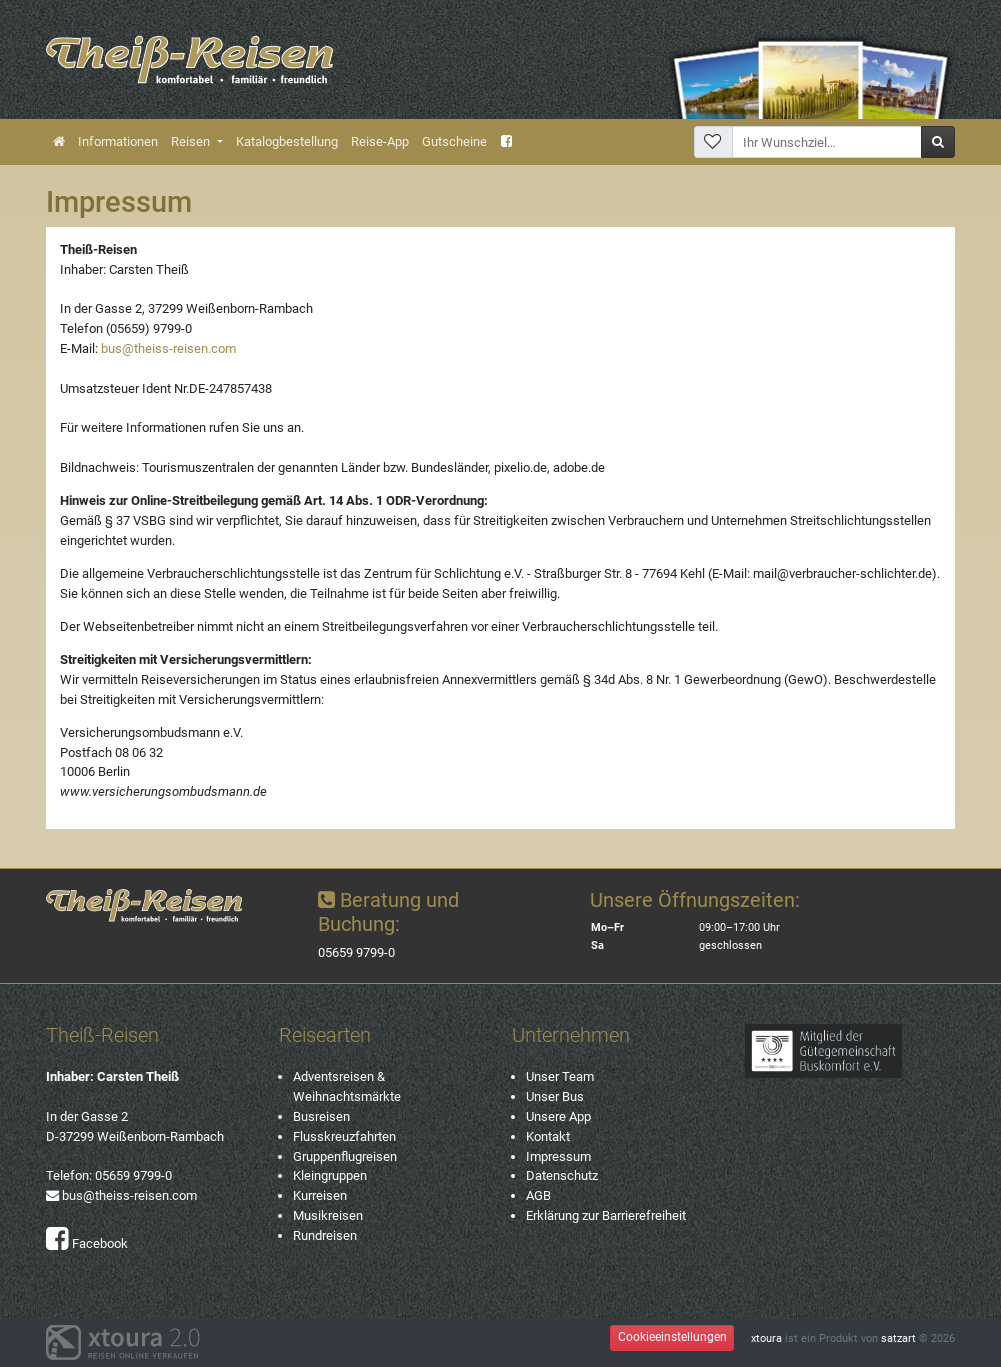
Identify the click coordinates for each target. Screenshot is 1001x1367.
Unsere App (558, 1116)
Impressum (558, 1156)
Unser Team (560, 1076)
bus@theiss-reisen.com (168, 348)
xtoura (766, 1338)
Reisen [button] (192, 141)
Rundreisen (325, 1235)
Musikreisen (328, 1215)
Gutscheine (454, 141)
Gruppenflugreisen (345, 1156)
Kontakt (548, 1136)
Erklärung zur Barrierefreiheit (606, 1215)
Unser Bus (555, 1096)
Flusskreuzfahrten (344, 1136)
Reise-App (380, 141)
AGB (538, 1195)
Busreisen (321, 1116)
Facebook (87, 1243)
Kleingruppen (330, 1175)
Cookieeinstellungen (672, 1337)
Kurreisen (320, 1195)
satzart (898, 1338)
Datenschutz (562, 1175)
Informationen (118, 141)
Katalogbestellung (287, 141)
